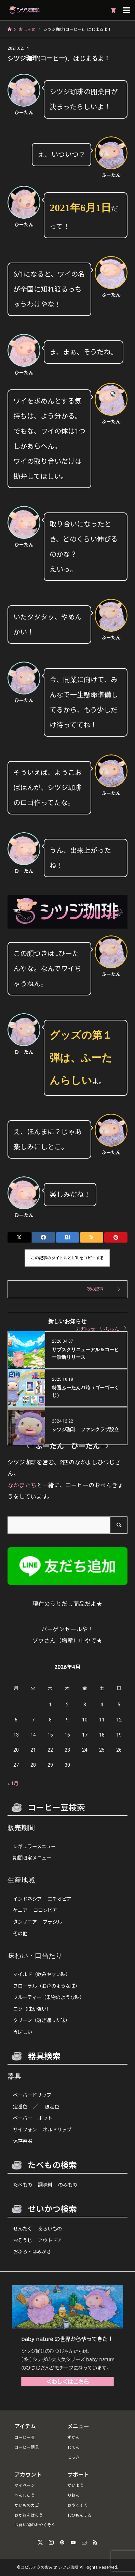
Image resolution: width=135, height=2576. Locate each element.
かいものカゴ (26, 2505)
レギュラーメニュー (34, 1847)
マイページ (24, 2485)
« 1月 (13, 1783)
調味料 (45, 2185)
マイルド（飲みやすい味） (41, 1975)
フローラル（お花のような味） (46, 1986)
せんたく (22, 2229)
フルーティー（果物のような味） (48, 1997)
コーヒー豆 (24, 2437)
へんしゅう (24, 2495)
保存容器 (22, 2141)
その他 (20, 1934)
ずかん (73, 2437)
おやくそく (77, 2505)
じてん (73, 2447)
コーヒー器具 (26, 2447)
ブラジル (52, 1922)
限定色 (52, 2107)
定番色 (20, 2107)
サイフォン (25, 2130)
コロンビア (45, 1910)
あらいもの (50, 2229)
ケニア (20, 1910)
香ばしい (22, 2032)
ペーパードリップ (32, 2095)
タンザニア (25, 1922)
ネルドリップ (57, 2130)
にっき (73, 2457)
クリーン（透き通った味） (41, 2020)
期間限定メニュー (32, 1858)
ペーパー (22, 2118)
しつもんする (79, 2515)
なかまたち (22, 1485)
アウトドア (50, 2241)
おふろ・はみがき (32, 2252)
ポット (45, 2118)
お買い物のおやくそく (34, 2525)
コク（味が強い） (32, 2009)
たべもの (22, 2185)
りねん (73, 2495)
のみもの (67, 2185)
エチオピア (59, 1899)
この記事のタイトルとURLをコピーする (67, 1258)
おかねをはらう (28, 2515)
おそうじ (22, 2241)
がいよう (75, 2485)
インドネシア (27, 1899)
